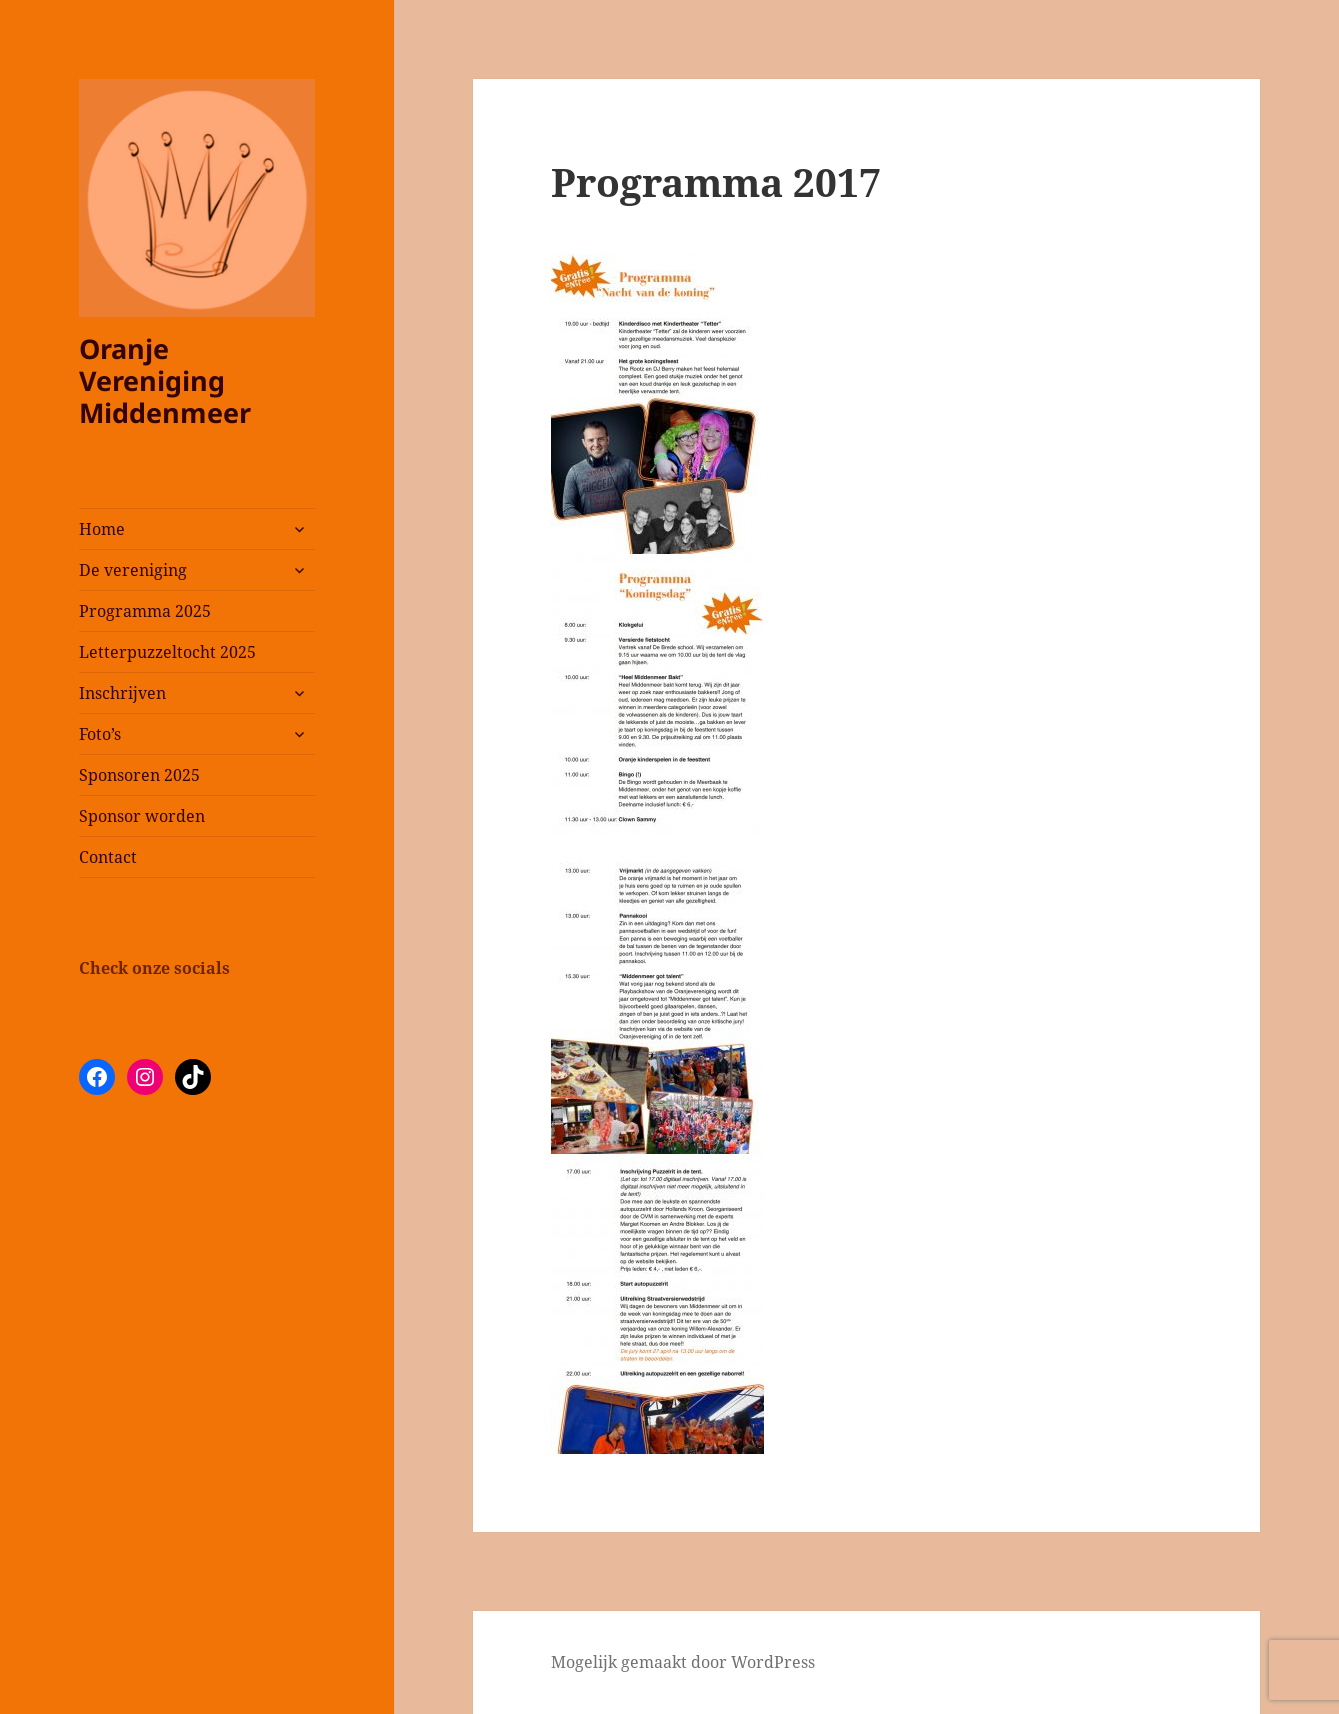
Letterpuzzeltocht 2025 (167, 652)
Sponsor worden (142, 816)
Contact (108, 857)
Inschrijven (122, 693)
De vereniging (133, 570)
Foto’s (100, 734)
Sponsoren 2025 (139, 775)
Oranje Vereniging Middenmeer (165, 380)
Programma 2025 (145, 611)
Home (102, 529)
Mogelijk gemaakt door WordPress (683, 1662)
